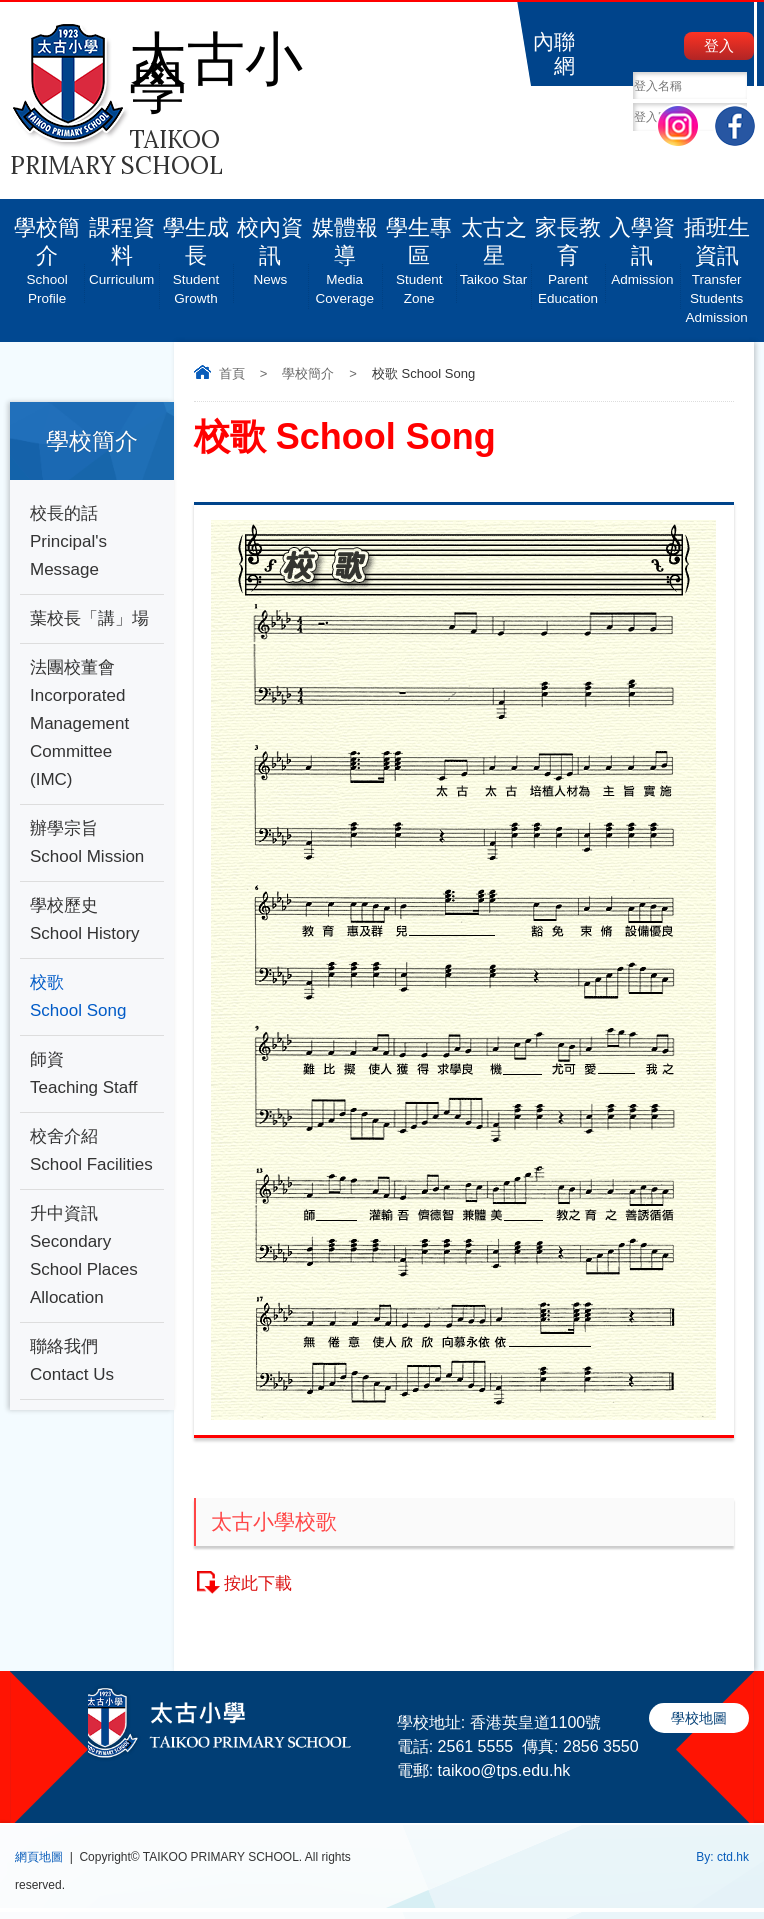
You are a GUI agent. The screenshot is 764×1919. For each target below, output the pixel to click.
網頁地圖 (39, 1857)
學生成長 (196, 253)
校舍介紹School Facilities (91, 1150)
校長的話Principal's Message (68, 541)
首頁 (232, 373)
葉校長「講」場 (89, 618)
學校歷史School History (85, 919)
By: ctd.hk (722, 1857)
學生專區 (419, 253)
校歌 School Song (78, 996)
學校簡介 (47, 253)
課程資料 (121, 244)
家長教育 (568, 253)
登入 (719, 45)
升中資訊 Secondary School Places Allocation (84, 1255)
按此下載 (258, 1583)
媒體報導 (345, 253)
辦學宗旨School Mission (87, 842)
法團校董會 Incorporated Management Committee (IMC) (79, 723)
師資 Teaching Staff (83, 1073)
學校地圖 (699, 1718)
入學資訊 (642, 244)
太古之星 (493, 244)
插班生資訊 (717, 263)
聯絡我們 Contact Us (72, 1360)
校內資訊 (270, 244)
